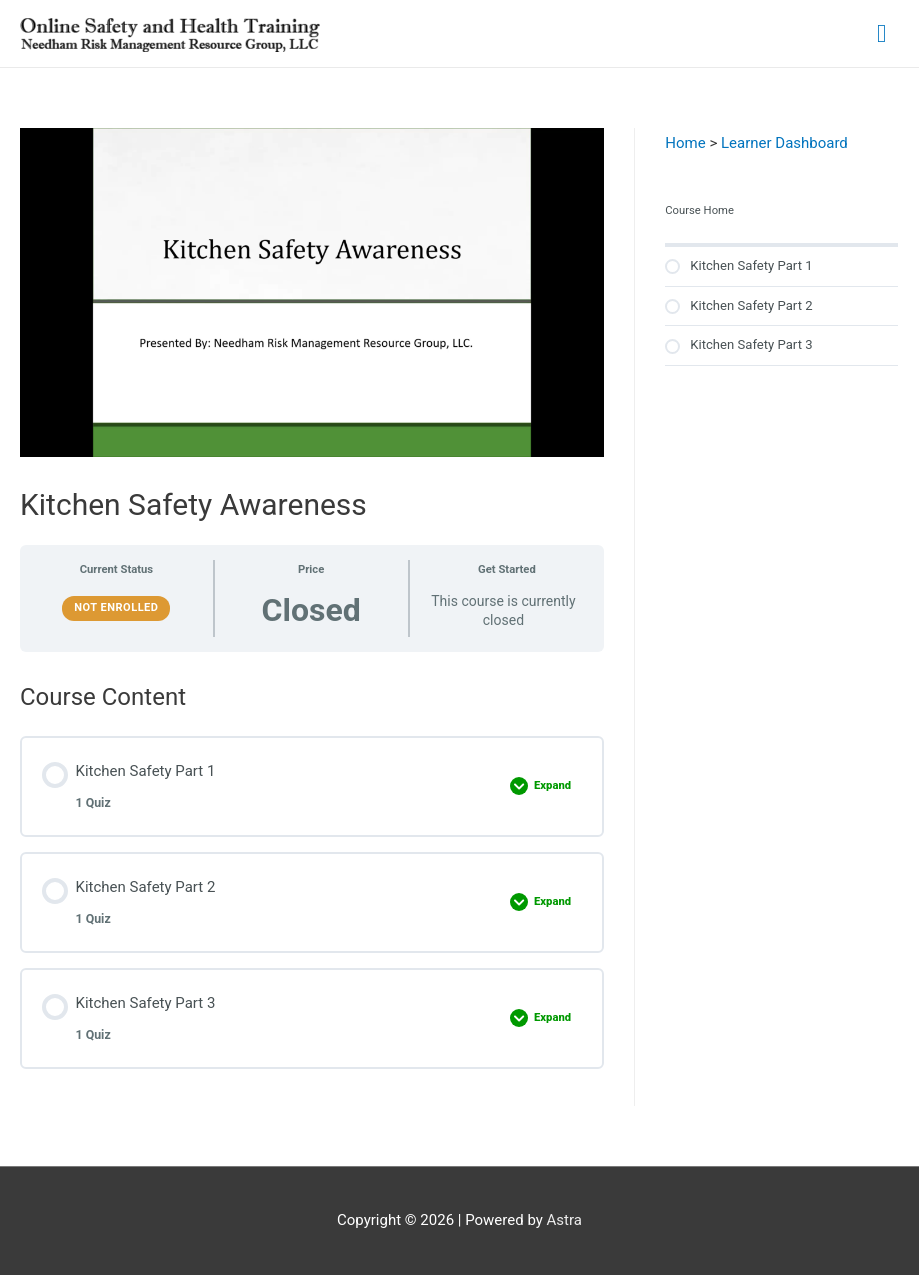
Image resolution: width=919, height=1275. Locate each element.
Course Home (699, 210)
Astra (564, 1220)
